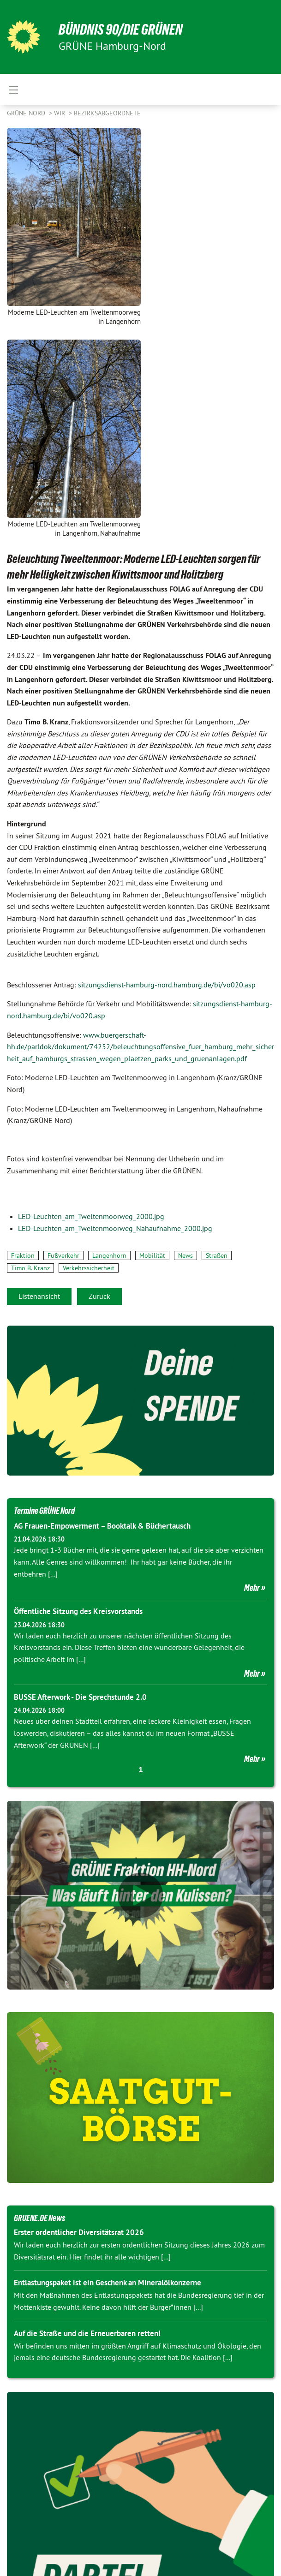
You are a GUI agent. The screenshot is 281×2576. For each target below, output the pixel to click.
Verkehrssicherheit (88, 1268)
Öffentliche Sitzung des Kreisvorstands (78, 1611)
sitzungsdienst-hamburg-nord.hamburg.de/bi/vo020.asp (167, 984)
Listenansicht (39, 1296)
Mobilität (152, 1255)
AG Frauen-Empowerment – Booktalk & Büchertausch (102, 1526)
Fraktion (23, 1255)
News (185, 1255)
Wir (60, 113)
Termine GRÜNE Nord (44, 1511)
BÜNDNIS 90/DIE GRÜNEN (121, 29)
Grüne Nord (27, 113)
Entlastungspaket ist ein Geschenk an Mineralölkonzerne (107, 2282)
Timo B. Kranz (30, 1268)
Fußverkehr (63, 1255)
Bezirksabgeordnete (107, 113)
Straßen (216, 1255)
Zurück (99, 1296)
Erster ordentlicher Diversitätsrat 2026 (79, 2232)
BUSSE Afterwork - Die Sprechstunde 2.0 (80, 1697)
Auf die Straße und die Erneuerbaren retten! (87, 2333)
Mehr (252, 1588)
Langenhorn (109, 1255)
